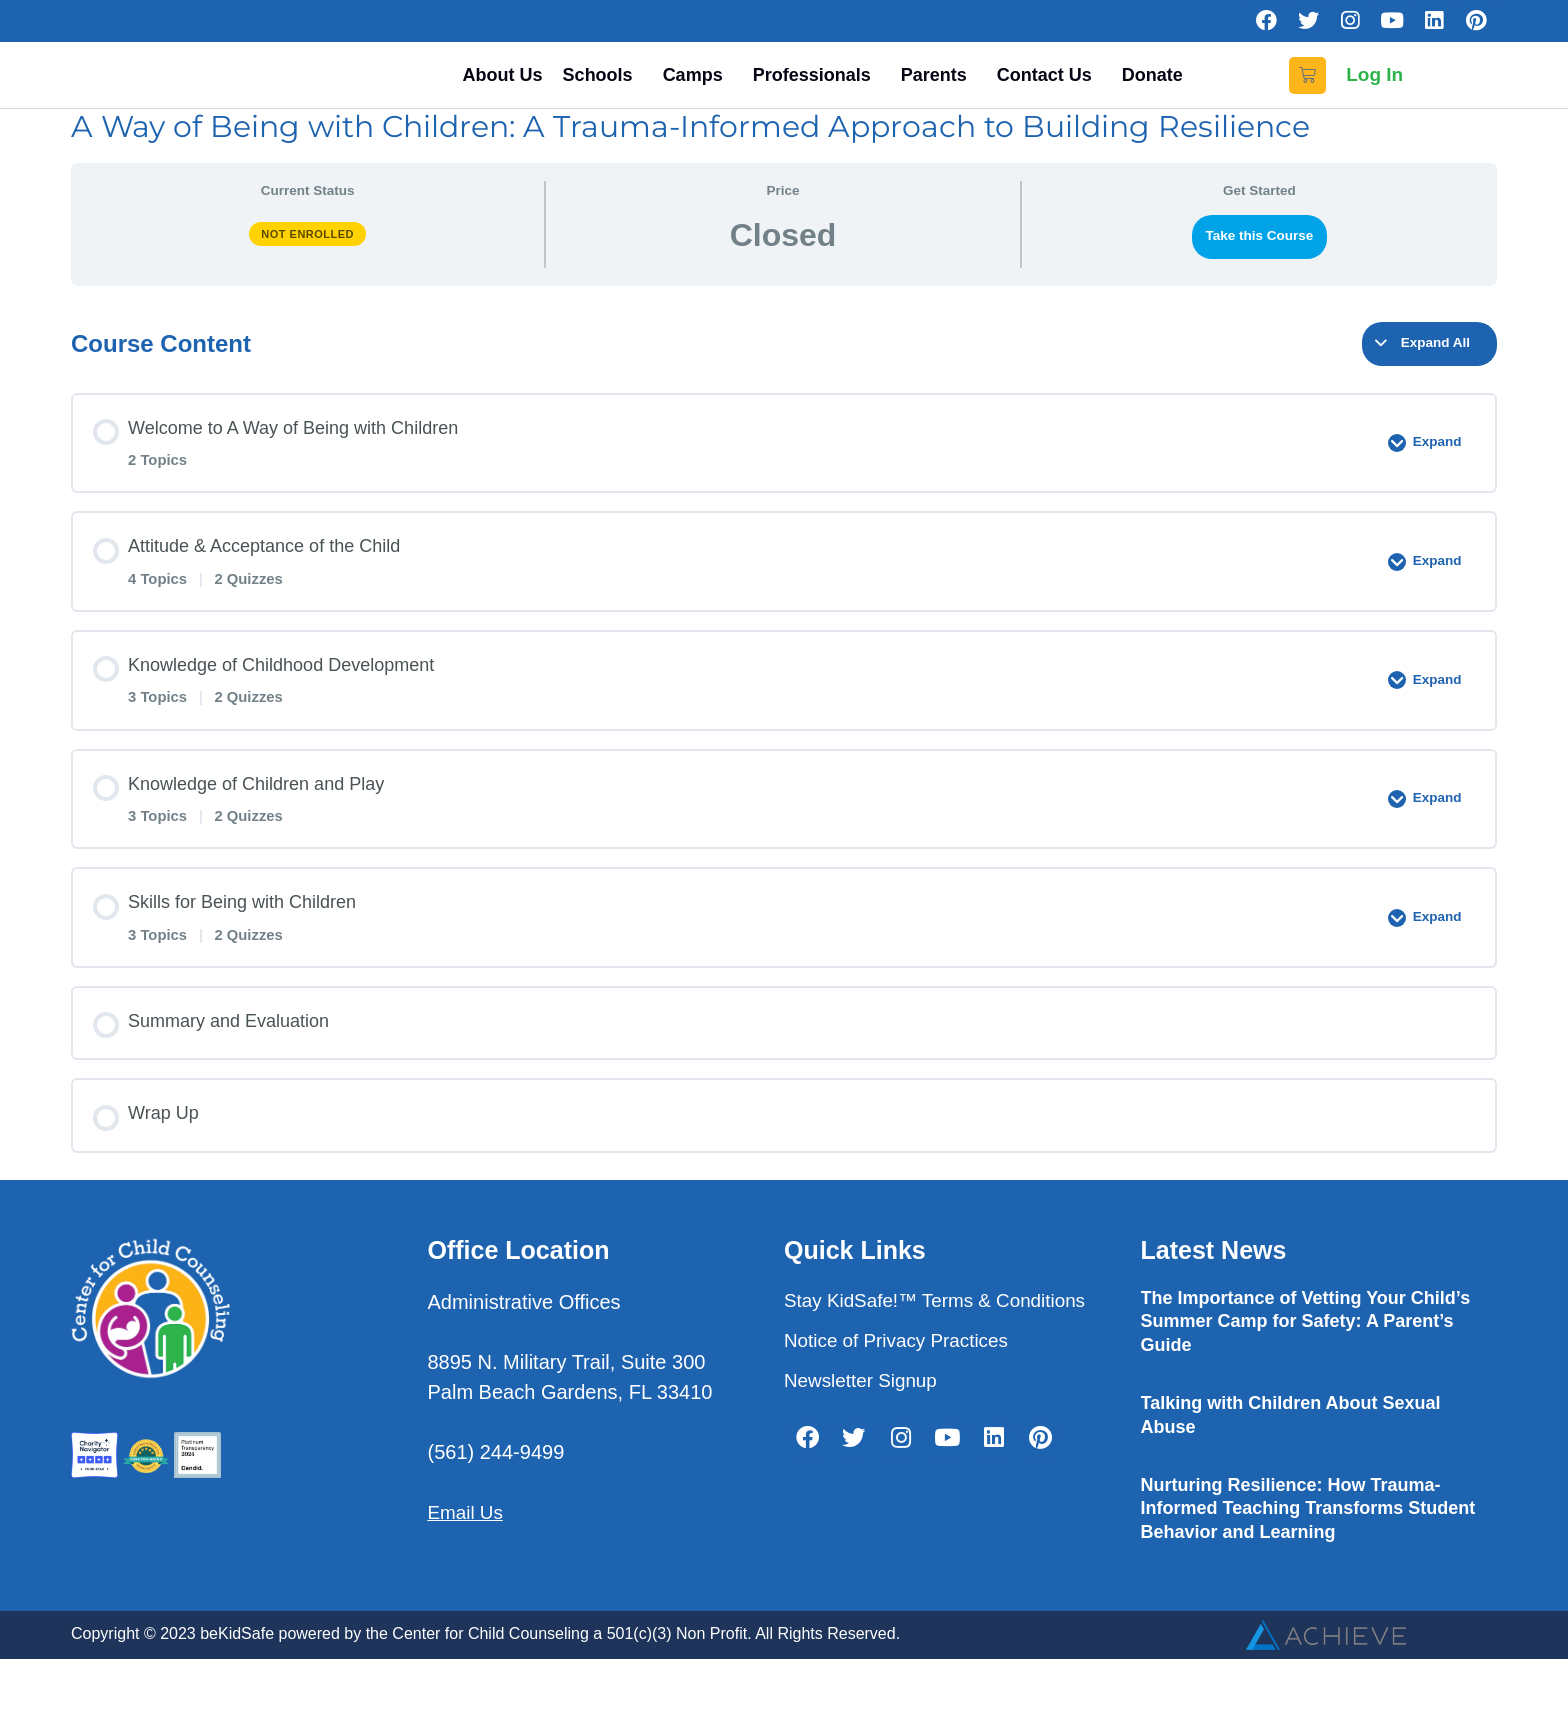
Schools (603, 93)
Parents (939, 93)
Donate (1152, 93)
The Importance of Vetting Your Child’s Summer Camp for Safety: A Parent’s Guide (1306, 1359)
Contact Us (1049, 93)
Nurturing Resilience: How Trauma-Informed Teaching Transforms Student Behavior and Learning (1308, 1545)
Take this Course (1259, 273)
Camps (698, 93)
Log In (1374, 93)
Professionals (817, 93)
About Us (503, 93)
